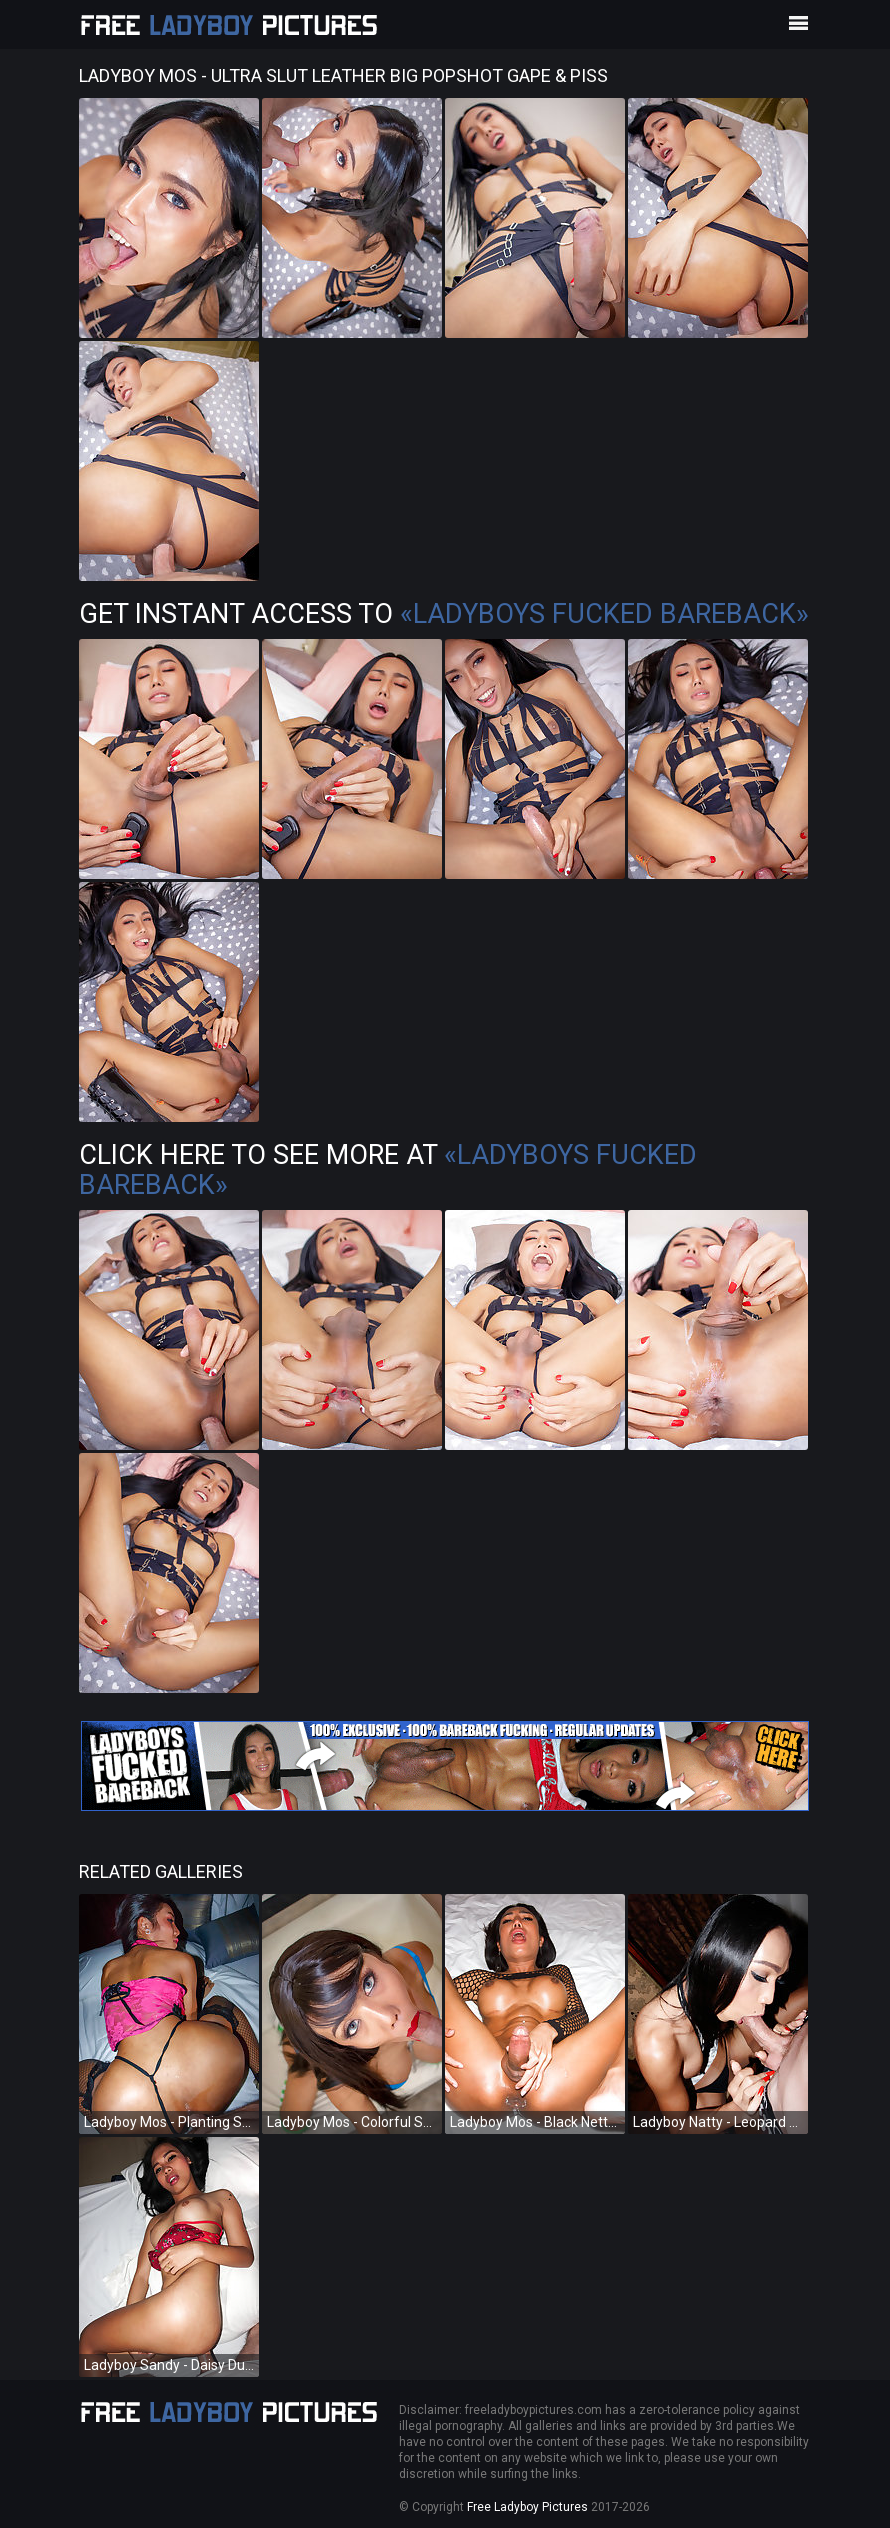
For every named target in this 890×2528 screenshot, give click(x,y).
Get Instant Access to (444, 614)
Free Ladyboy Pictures (527, 2507)
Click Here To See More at (388, 1170)
